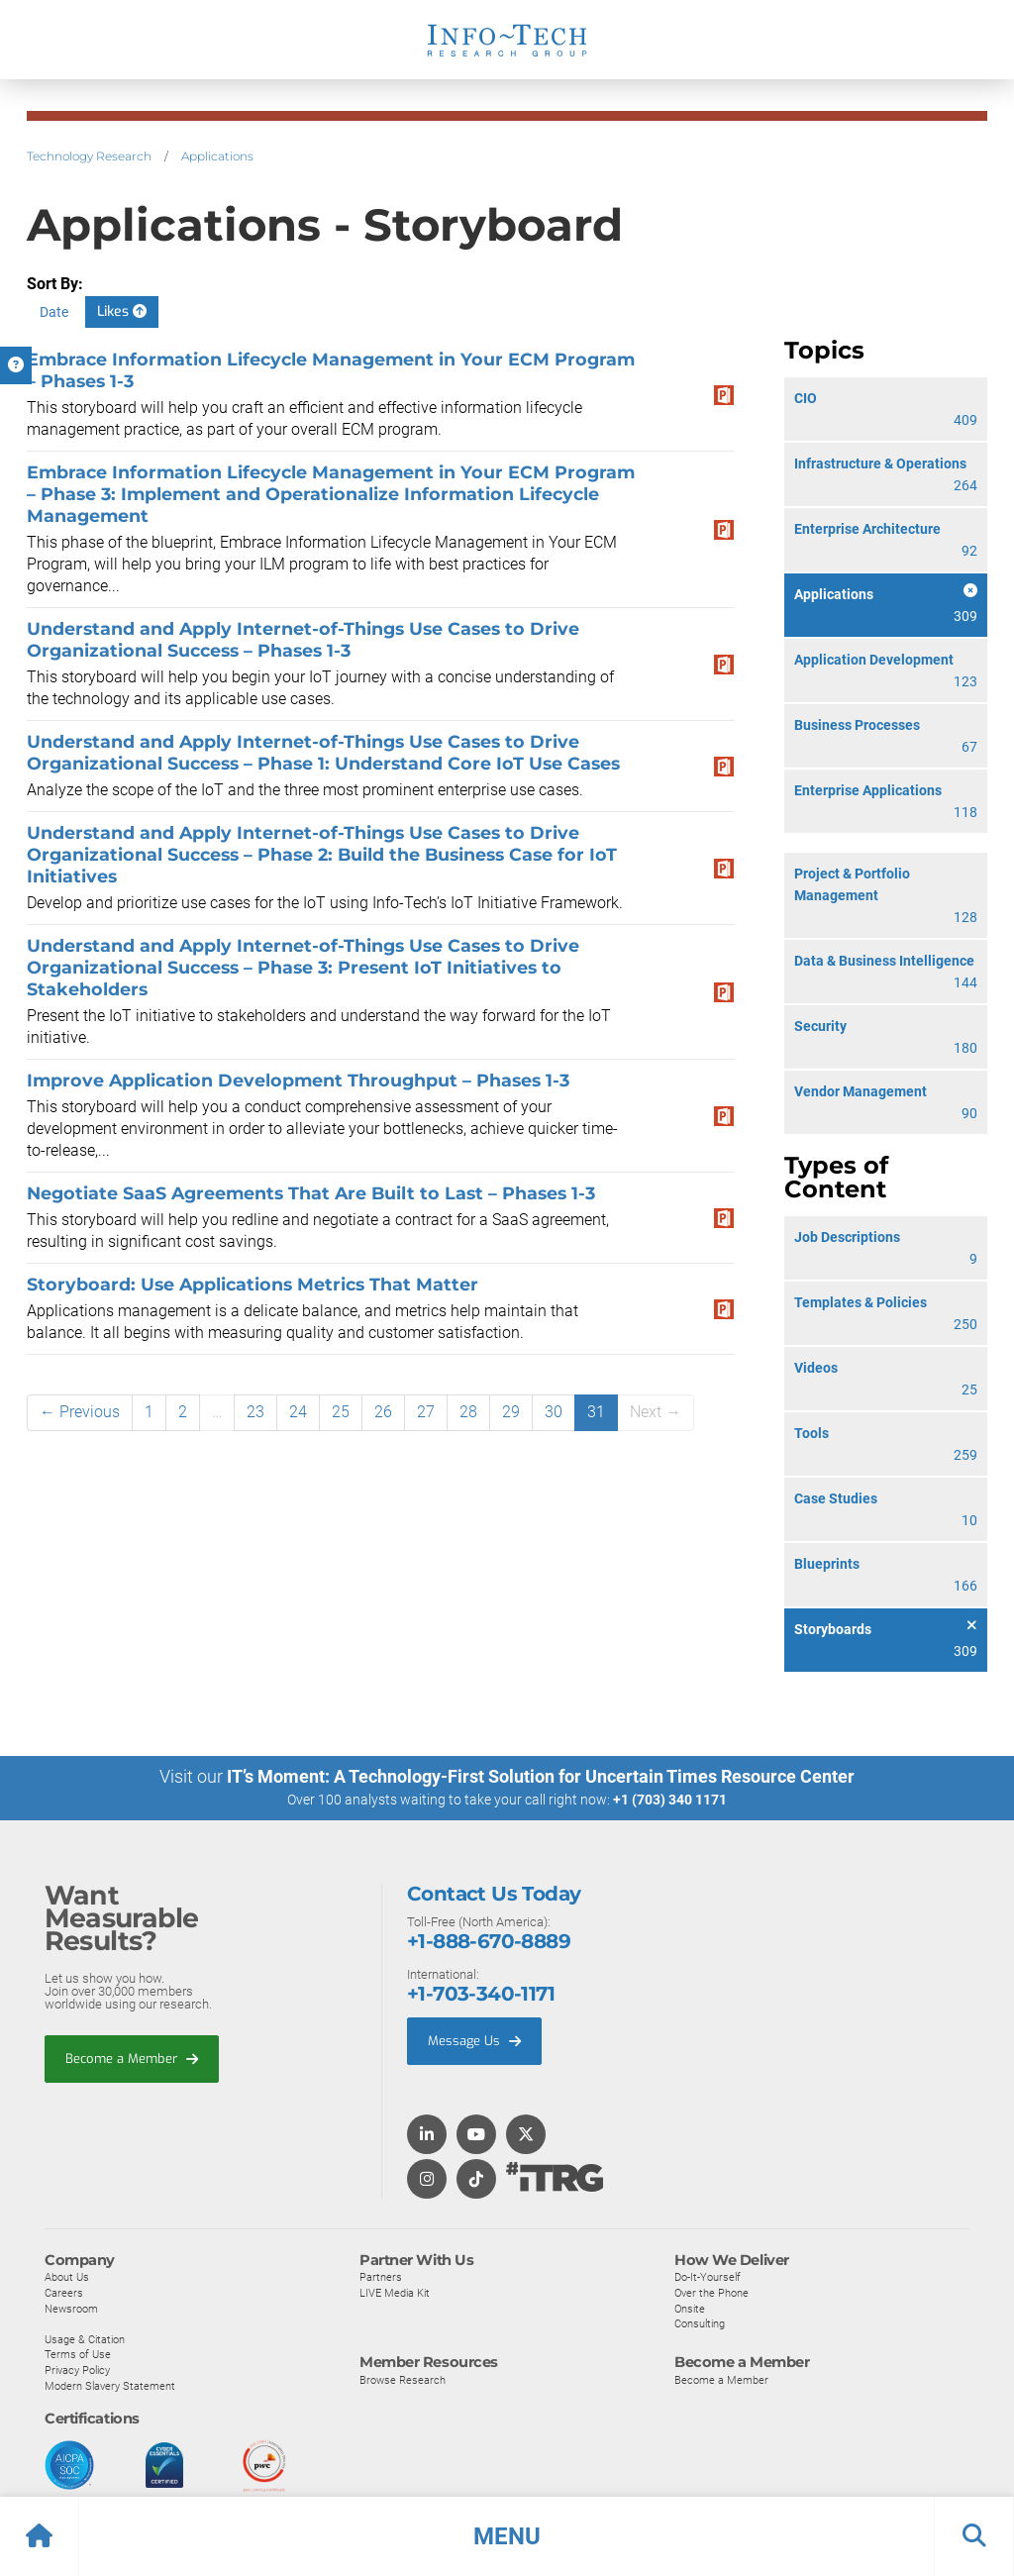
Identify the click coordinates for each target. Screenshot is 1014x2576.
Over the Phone (711, 2293)
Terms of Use (78, 2354)
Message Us (474, 2040)
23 (255, 1411)
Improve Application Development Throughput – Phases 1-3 (298, 1080)
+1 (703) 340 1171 (670, 1799)
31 (596, 1411)
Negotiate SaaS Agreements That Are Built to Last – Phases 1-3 (311, 1193)
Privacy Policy (77, 2370)
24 (298, 1411)
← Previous (80, 1411)
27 (426, 1411)
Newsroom (71, 2309)
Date (54, 312)
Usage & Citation (85, 2339)
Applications (217, 156)
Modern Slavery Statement (110, 2386)
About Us (67, 2277)
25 (341, 1411)
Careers (64, 2293)
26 (383, 1411)
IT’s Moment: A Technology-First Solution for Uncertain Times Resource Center (541, 1776)
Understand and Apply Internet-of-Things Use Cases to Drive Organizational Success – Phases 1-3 (303, 639)
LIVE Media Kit (394, 2293)
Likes (122, 311)
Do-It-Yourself (707, 2277)
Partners (380, 2277)
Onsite (689, 2309)
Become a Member (131, 2058)
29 (511, 1411)
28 (468, 1411)
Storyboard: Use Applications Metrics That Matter (252, 1284)
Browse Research (402, 2380)
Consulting (699, 2323)
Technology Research (89, 156)
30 (553, 1411)
